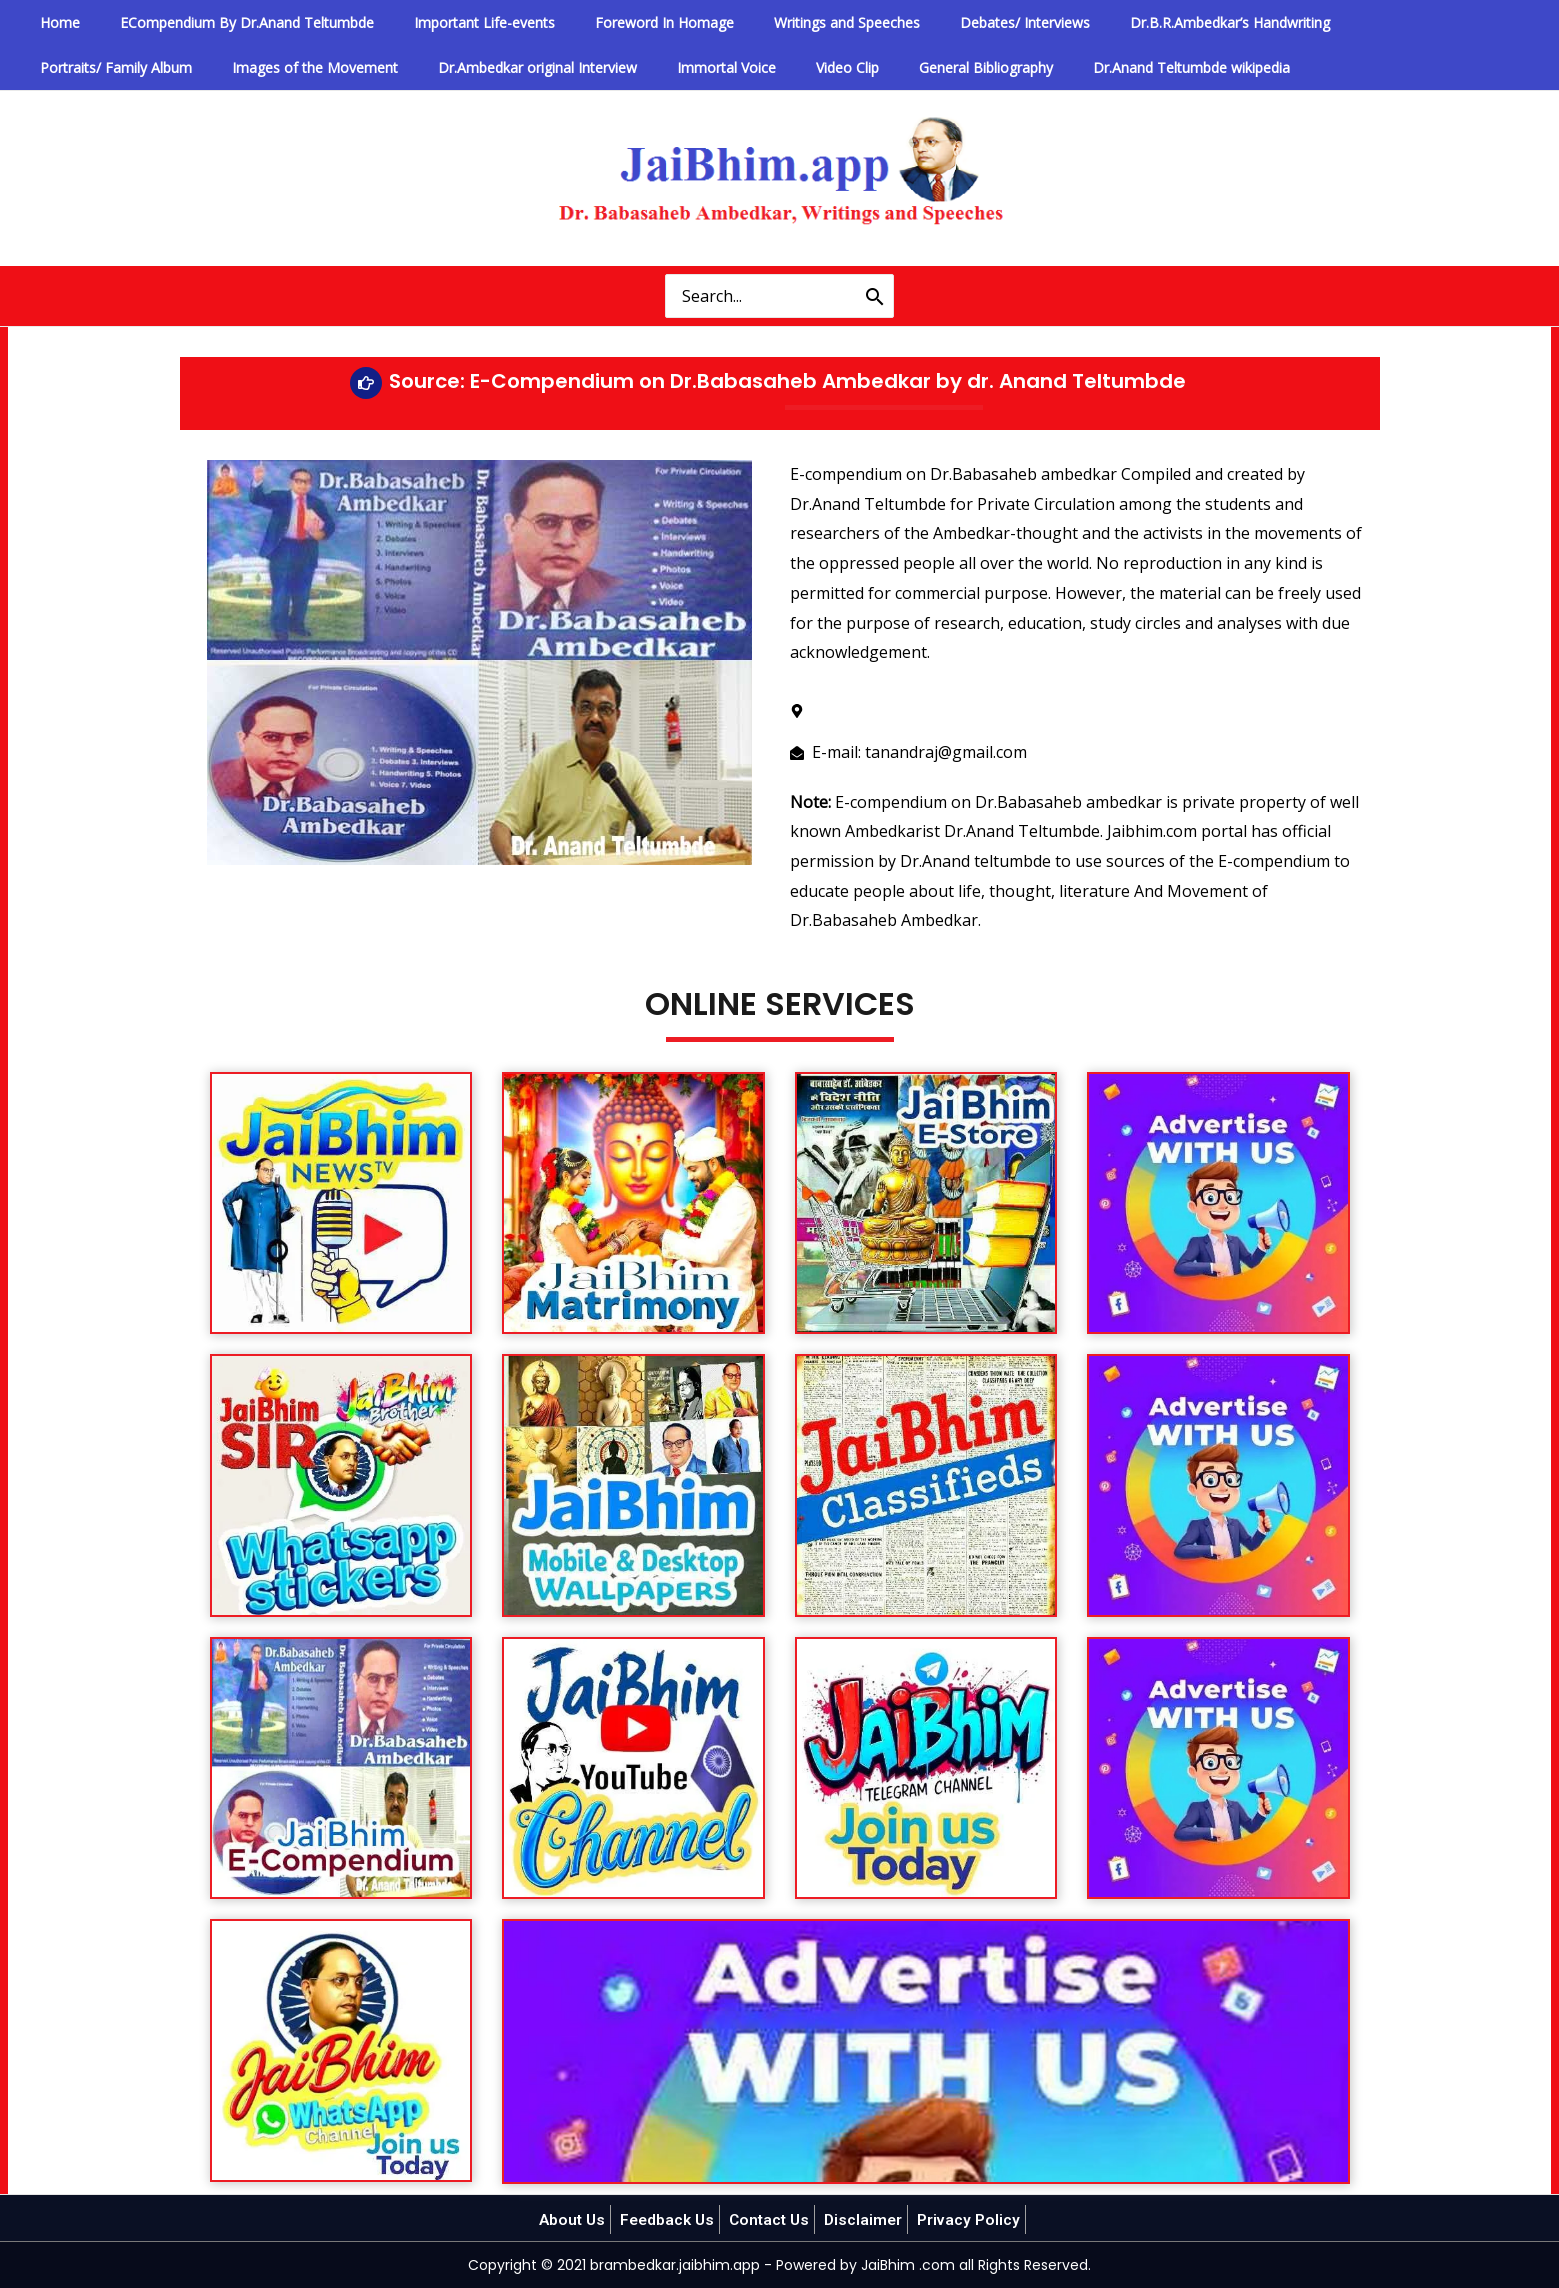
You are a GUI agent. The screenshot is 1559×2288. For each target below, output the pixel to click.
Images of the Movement (114, 67)
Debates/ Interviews (933, 22)
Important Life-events (442, 22)
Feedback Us (665, 2219)
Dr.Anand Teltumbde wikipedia (907, 67)
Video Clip (596, 67)
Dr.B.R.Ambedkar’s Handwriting (1121, 22)
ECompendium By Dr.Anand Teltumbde (222, 22)
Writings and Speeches (772, 22)
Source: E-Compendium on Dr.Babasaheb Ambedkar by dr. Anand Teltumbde (787, 381)
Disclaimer (868, 2219)
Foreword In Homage (605, 22)
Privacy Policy (975, 2219)
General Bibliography (719, 67)
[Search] (875, 295)
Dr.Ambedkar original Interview (320, 67)
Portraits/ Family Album (1321, 22)
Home (51, 22)
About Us (566, 2219)
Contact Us (771, 2219)
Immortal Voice (492, 67)
